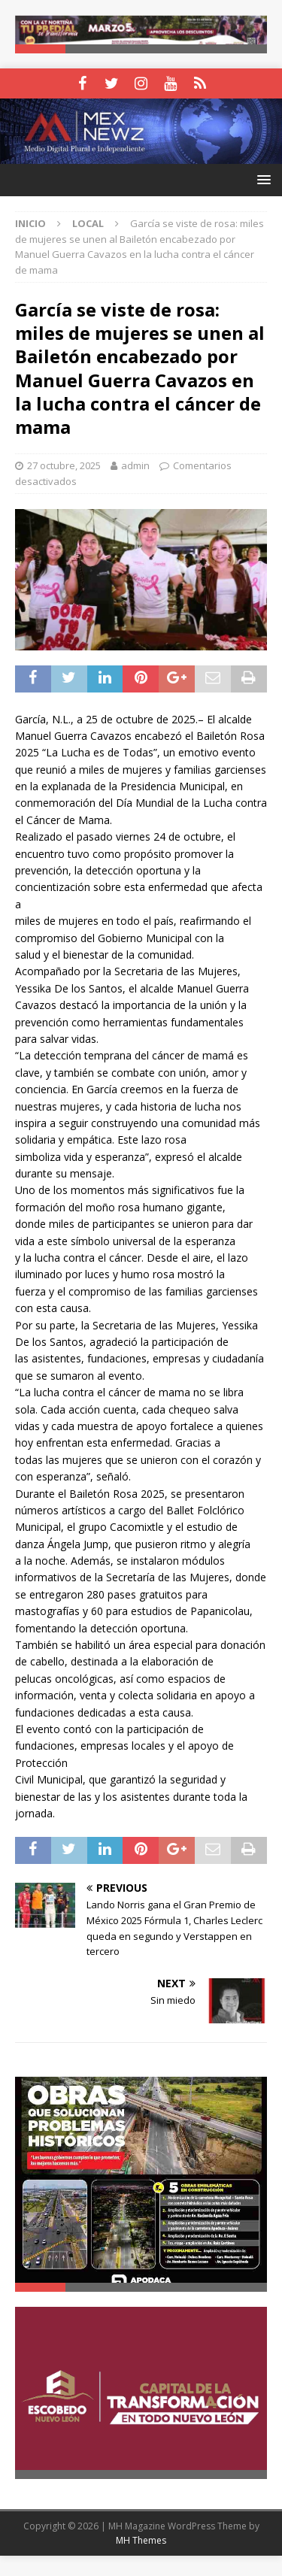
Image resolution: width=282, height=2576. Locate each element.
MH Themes (141, 2561)
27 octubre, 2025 (64, 467)
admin (135, 467)
